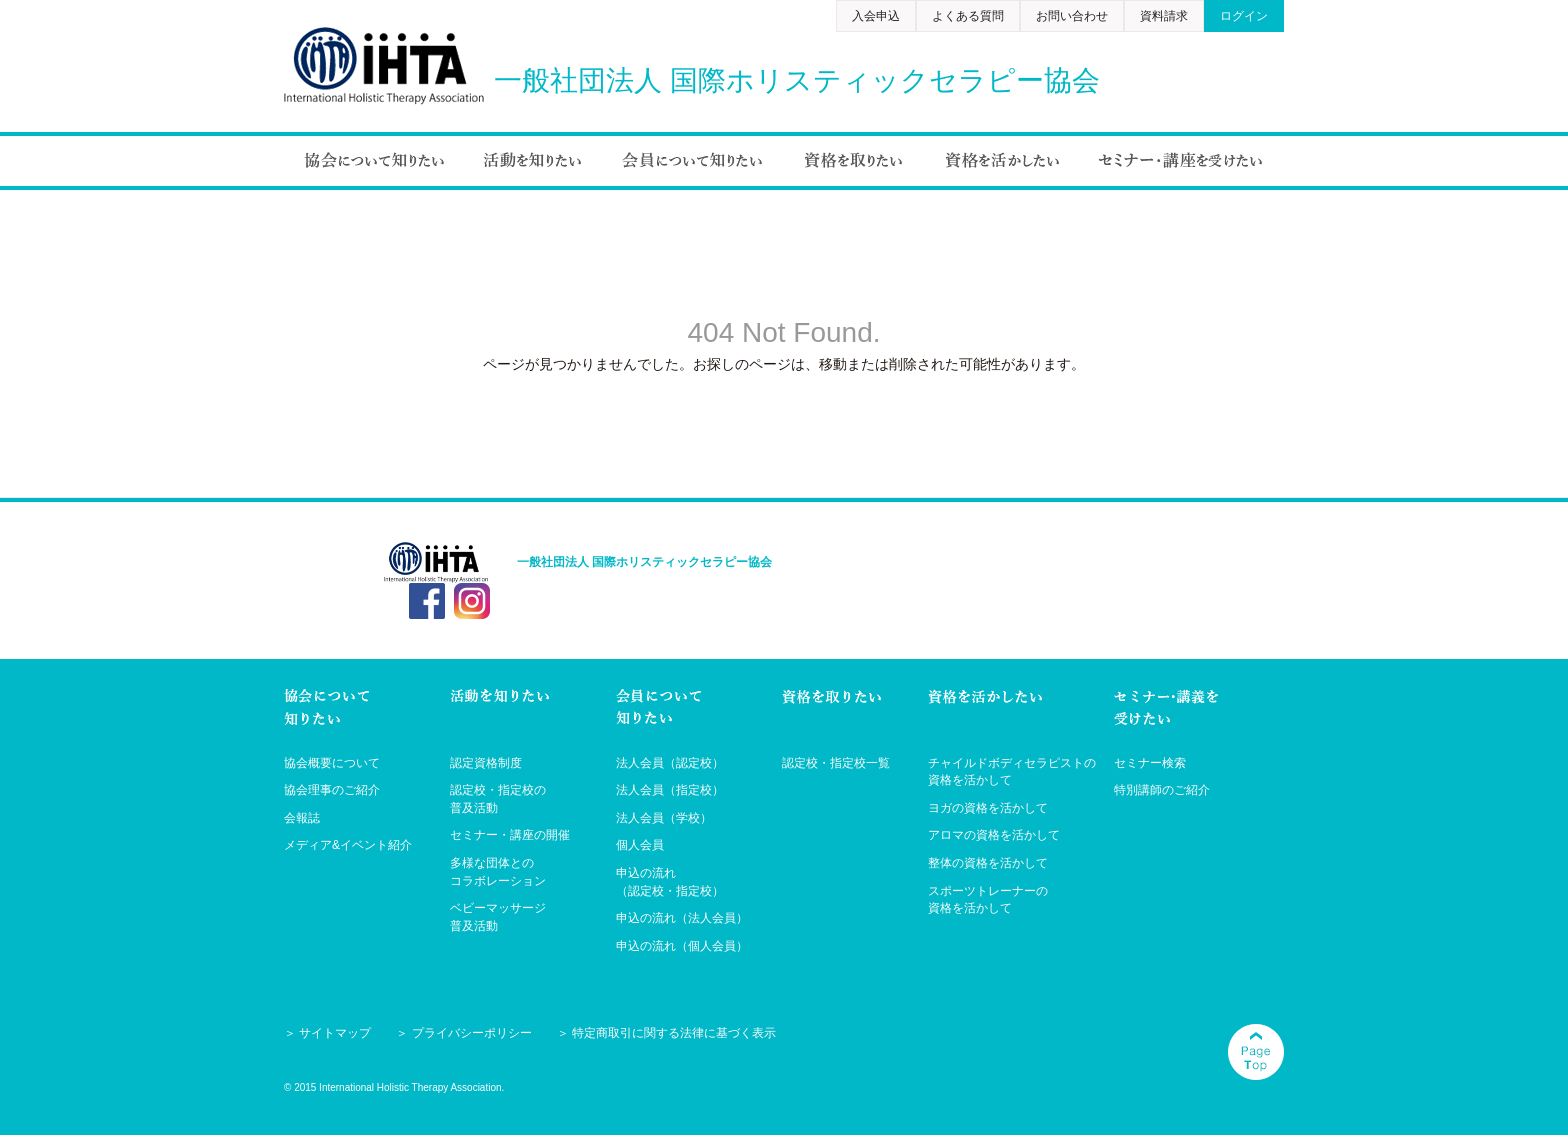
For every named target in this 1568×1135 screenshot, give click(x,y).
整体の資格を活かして (988, 863)
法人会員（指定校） (670, 790)
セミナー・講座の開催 (510, 835)
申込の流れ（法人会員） (682, 918)
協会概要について (332, 763)
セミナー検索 (1150, 763)
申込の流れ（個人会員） (682, 946)
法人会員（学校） (664, 818)
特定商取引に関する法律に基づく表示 (674, 1033)
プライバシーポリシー (472, 1033)
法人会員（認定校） (670, 763)
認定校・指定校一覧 (836, 763)
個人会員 (640, 845)
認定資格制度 (486, 763)
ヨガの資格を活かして (988, 808)
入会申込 (876, 16)
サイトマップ (335, 1033)
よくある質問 (968, 16)
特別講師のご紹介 (1162, 790)
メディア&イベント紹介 (348, 845)
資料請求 (1164, 16)
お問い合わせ (1072, 16)
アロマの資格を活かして (994, 835)
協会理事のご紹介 (332, 790)
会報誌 (302, 818)
